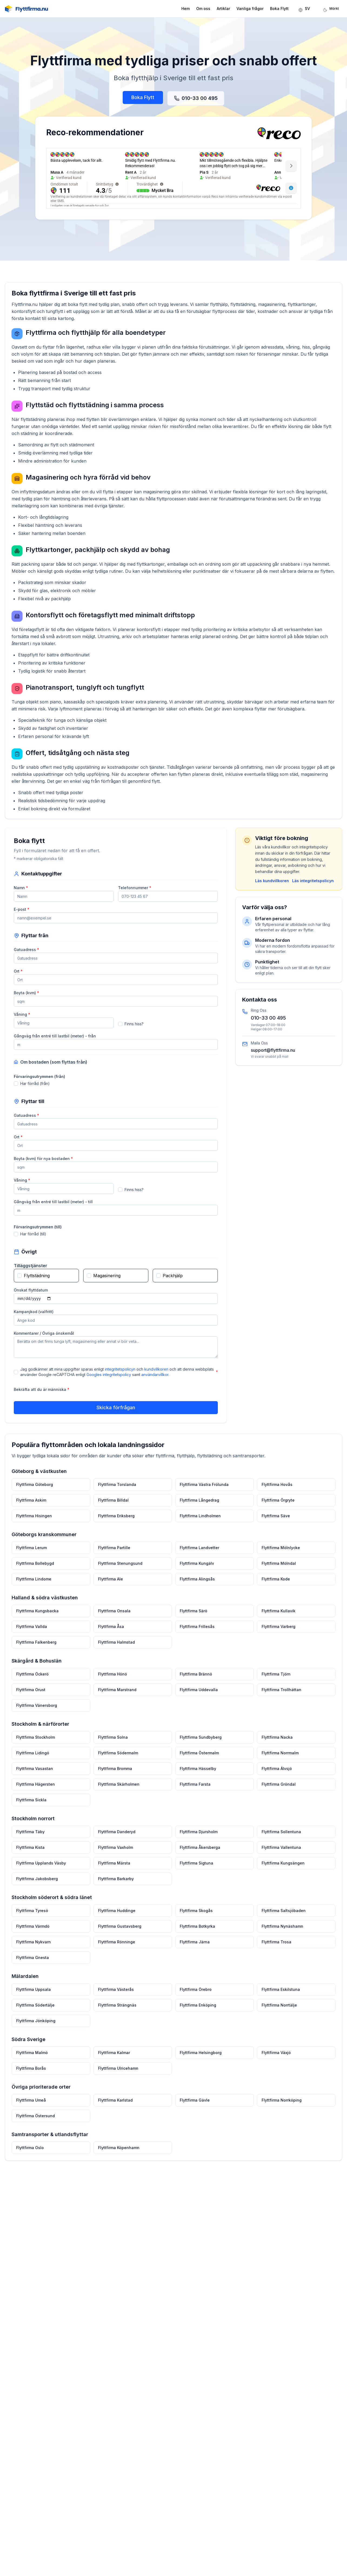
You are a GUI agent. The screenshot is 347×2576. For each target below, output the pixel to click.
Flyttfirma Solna (114, 1745)
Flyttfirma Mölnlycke (278, 1559)
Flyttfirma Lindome (36, 1590)
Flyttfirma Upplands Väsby (43, 1869)
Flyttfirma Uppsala (36, 1993)
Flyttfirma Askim (34, 1512)
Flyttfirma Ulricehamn (119, 2070)
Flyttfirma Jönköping (38, 2023)
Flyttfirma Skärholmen (119, 1791)
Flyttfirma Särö (193, 1621)
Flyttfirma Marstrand (118, 1699)
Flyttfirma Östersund (38, 2117)
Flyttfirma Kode (274, 1590)
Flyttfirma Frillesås (197, 1637)
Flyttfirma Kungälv (196, 1575)
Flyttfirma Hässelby (197, 1776)
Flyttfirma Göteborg (37, 1497)
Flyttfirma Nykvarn (36, 1946)
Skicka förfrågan (116, 1409)
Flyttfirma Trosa (274, 1946)
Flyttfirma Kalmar (115, 2055)
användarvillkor (154, 1377)
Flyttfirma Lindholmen (200, 1528)
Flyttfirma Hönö (113, 1683)
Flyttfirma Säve (274, 1528)
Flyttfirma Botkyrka (197, 1931)
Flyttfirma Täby (33, 1838)
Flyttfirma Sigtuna (196, 1869)
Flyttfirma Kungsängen (281, 1869)
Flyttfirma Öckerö (35, 1683)
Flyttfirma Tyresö (35, 1915)
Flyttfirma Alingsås (197, 1590)
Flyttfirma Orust (33, 1699)
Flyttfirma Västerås (117, 1993)
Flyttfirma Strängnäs (118, 2008)
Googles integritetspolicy (109, 1377)
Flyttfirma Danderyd (117, 1838)
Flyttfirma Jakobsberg (39, 1884)
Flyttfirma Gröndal (276, 1791)
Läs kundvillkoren (278, 880)
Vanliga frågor (249, 8)
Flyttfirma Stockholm (38, 1745)
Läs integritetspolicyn (318, 880)
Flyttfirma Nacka (275, 1745)
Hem (185, 8)
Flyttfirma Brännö (196, 1683)
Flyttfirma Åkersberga (199, 1853)
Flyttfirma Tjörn (274, 1683)
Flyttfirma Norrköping (279, 2101)
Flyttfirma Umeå (33, 2101)
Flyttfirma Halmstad (117, 1652)
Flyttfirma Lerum (34, 1559)
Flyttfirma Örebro (195, 1993)
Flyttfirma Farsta (195, 1791)
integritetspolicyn (120, 1372)
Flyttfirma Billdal (114, 1512)
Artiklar (223, 8)
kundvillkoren (155, 1372)
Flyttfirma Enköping (197, 2008)
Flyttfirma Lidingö (35, 1761)
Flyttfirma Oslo (32, 2148)
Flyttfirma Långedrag (199, 1512)
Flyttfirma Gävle (194, 2101)
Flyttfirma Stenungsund (121, 1575)
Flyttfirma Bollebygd (37, 1575)
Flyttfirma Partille (115, 1559)
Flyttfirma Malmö (34, 2055)
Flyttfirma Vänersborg (39, 1714)
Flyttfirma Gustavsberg (120, 1931)
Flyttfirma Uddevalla (198, 1699)
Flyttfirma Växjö (274, 2055)
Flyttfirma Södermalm (119, 1761)
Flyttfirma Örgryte (276, 1512)
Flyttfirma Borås (33, 2070)
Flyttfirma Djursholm (198, 1838)
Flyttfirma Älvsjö (274, 1776)
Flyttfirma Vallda (34, 1637)
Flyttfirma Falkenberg (39, 1652)
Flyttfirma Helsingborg (200, 2055)
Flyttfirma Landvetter (199, 1559)
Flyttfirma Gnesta (35, 1961)
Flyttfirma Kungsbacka (40, 1621)
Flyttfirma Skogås (196, 1915)
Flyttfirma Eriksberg (117, 1528)
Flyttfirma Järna (194, 1946)
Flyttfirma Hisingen (36, 1528)
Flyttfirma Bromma (116, 1776)
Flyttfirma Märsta (115, 1869)
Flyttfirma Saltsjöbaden (281, 1915)
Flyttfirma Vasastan (37, 1776)
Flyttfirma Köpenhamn (119, 2148)
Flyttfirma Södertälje (38, 2008)
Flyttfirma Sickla (34, 1807)
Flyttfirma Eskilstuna (278, 1993)
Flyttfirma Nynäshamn (280, 1931)
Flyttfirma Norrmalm (278, 1761)
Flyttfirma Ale (111, 1590)
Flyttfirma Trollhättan (279, 1699)
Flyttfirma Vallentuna (279, 1853)
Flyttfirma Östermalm (199, 1761)
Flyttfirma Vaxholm (116, 1853)
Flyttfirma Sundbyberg (200, 1745)
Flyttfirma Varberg (276, 1637)
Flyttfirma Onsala (115, 1621)
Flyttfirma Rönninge (117, 1946)
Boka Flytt (279, 8)
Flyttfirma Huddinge (117, 1915)
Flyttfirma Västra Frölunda (204, 1497)
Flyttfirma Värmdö (35, 1931)
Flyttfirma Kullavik (276, 1621)
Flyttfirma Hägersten (38, 1791)
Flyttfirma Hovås (275, 1497)
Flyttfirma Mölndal (276, 1575)
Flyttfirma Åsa (112, 1637)
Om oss (203, 8)
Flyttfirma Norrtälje (277, 2008)
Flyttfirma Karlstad (116, 2101)
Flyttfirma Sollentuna (279, 1838)
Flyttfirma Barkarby (117, 1884)
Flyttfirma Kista (33, 1853)
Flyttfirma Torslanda (118, 1497)
